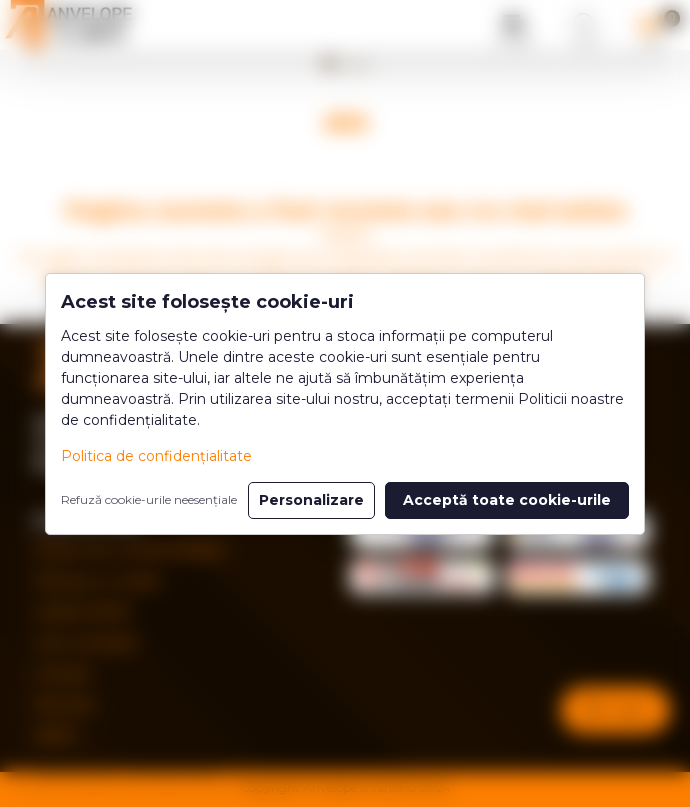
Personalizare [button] (311, 500)
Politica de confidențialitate (156, 456)
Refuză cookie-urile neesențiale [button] (149, 499)
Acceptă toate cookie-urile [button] (507, 500)
